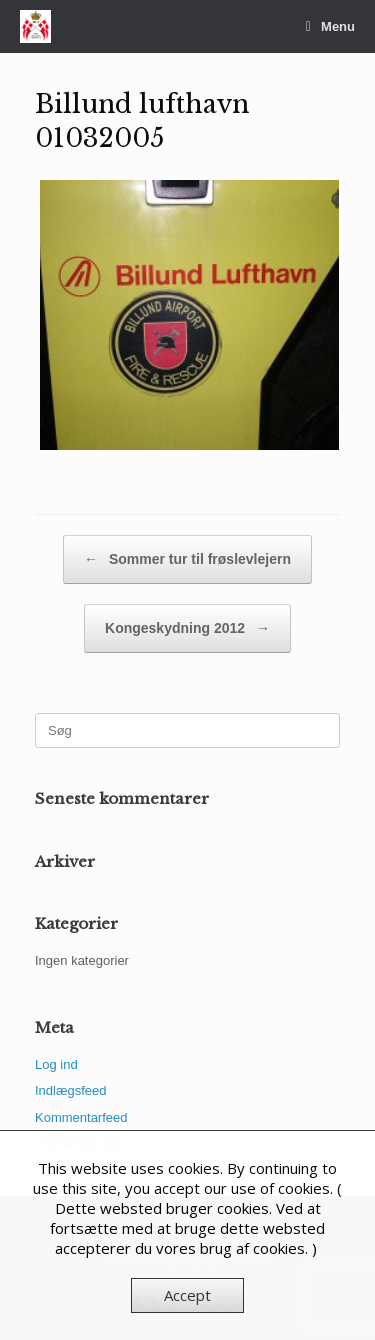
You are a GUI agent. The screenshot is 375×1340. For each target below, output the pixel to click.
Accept (187, 1295)
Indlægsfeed (71, 1090)
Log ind (56, 1064)
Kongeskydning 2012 (187, 628)
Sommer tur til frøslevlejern (187, 559)
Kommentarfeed (81, 1117)
